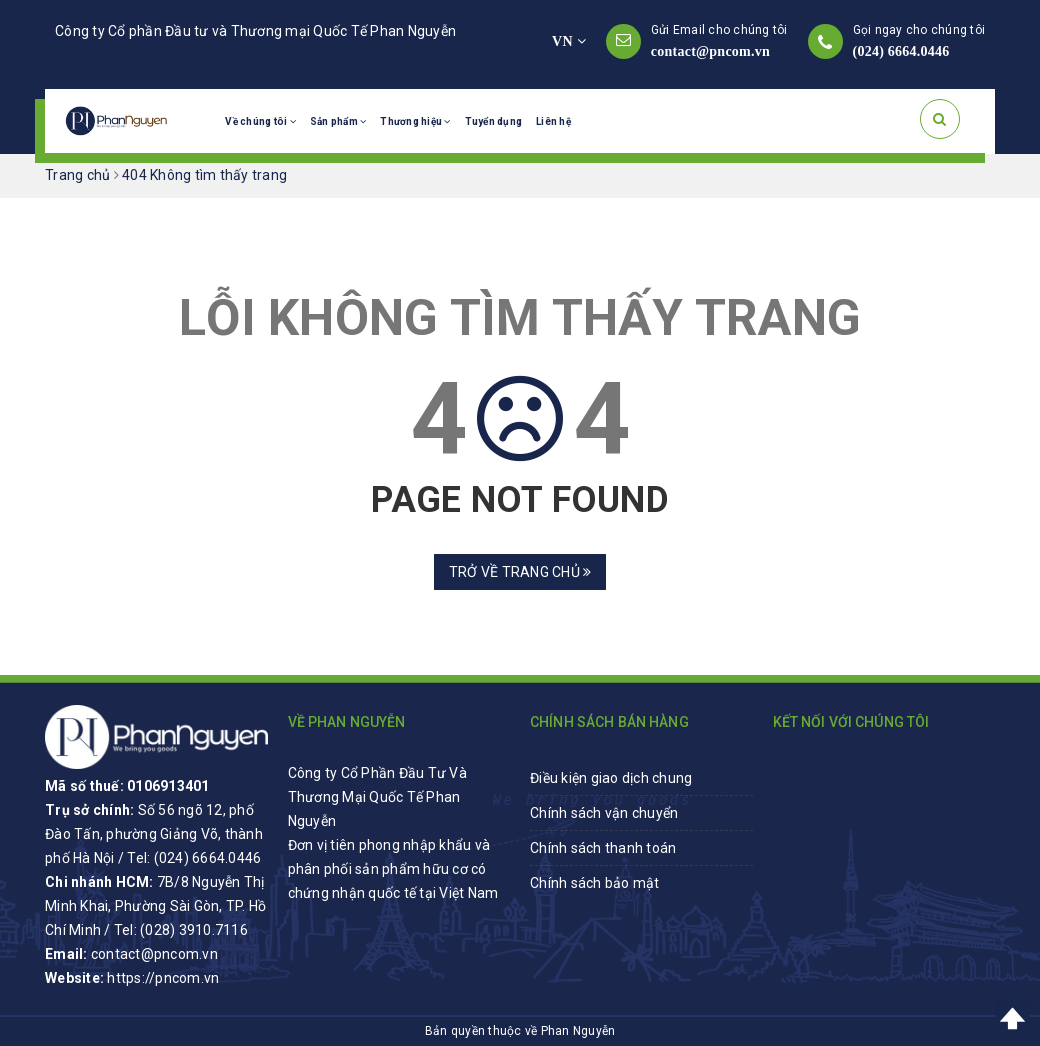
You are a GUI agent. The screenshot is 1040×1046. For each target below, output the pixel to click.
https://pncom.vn (163, 978)
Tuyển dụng (494, 121)
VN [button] (569, 41)
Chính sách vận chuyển (604, 813)
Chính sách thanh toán (603, 848)
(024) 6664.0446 (901, 51)
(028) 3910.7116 (194, 930)
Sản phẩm (338, 121)
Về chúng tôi (260, 121)
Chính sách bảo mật (595, 883)
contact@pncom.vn (710, 51)
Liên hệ (553, 121)
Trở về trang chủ (520, 572)
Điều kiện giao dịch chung (611, 778)
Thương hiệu (415, 121)
